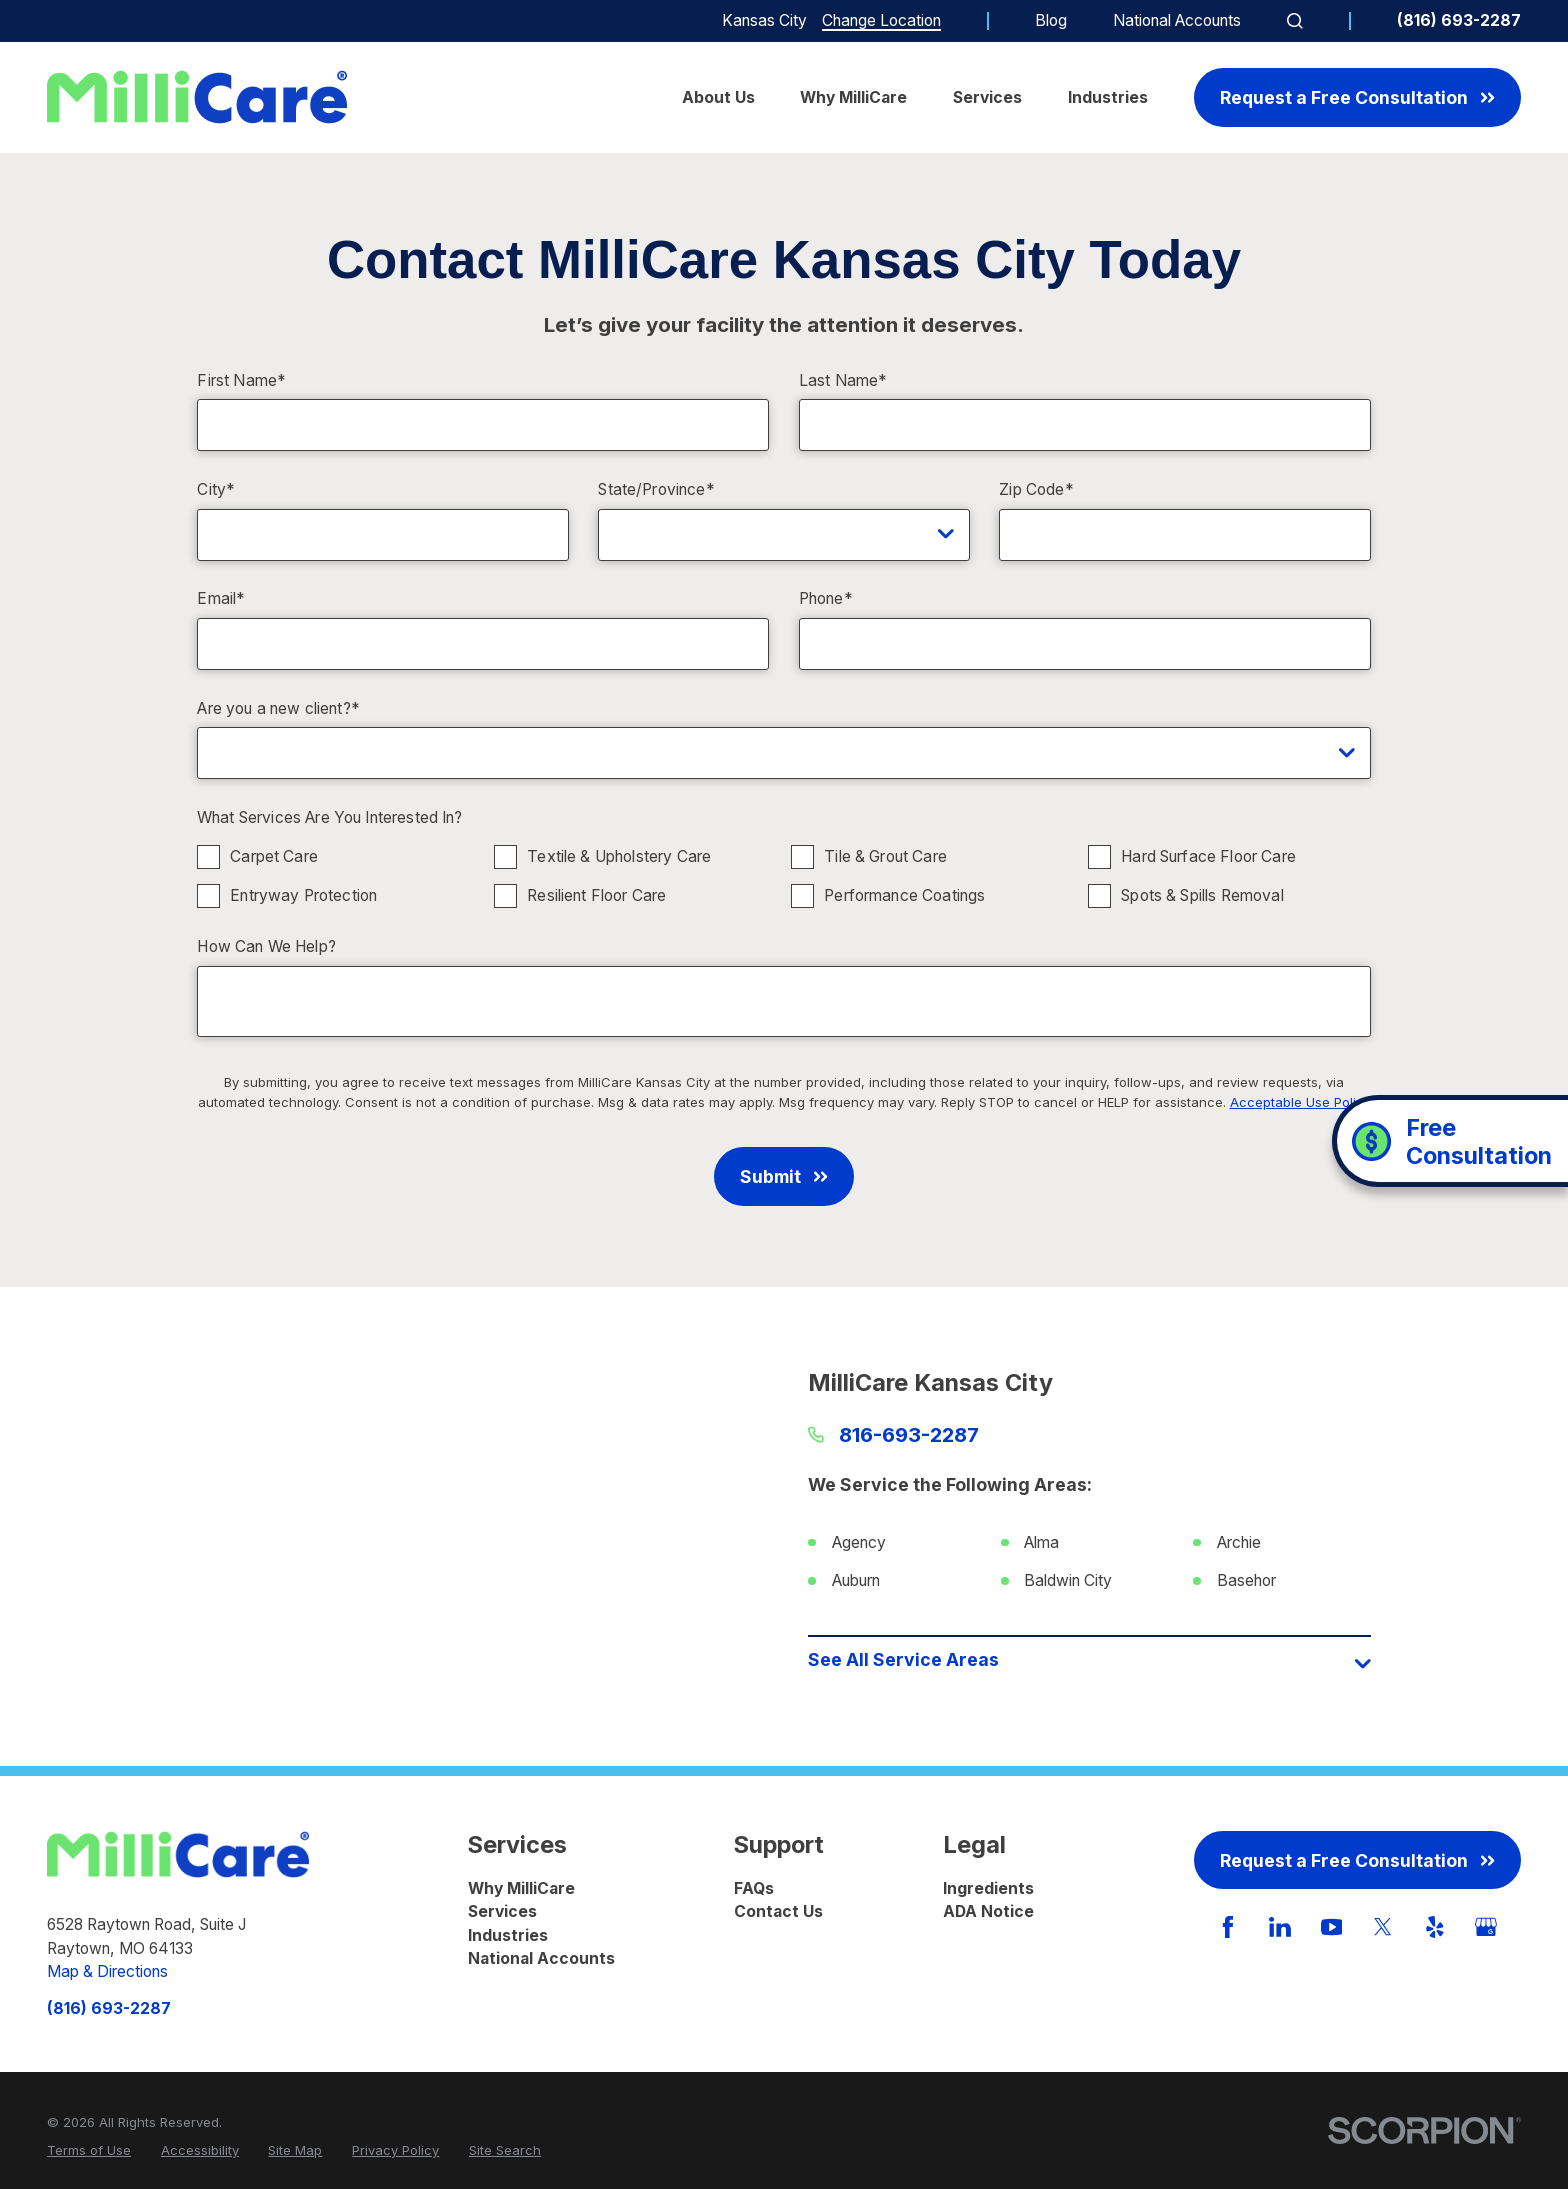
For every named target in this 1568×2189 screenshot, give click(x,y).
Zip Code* (1036, 490)
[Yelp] (1435, 1927)
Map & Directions (107, 1971)
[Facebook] (1228, 1927)
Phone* (826, 599)
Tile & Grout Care (886, 856)
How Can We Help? (266, 947)
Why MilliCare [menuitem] (853, 97)
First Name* (241, 381)
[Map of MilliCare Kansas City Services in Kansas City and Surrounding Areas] (478, 1527)
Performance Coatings (905, 895)
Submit (783, 1176)
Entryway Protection (304, 895)
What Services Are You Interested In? (330, 818)
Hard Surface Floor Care (1209, 856)
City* (216, 490)
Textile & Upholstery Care (620, 856)
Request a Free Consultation (1357, 97)
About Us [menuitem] (718, 97)
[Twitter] (1383, 1927)
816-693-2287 (909, 1435)
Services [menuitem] (987, 97)
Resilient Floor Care (597, 895)
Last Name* (843, 381)
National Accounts (1177, 20)
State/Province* (656, 490)
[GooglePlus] (1486, 1927)
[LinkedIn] (1280, 1927)
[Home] (197, 97)
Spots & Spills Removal (1203, 895)
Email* (221, 599)
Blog (1051, 20)
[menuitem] (89, 2151)
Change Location (881, 20)
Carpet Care (275, 856)
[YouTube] (1332, 1927)
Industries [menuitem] (1108, 97)
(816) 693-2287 (1459, 21)
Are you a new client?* (278, 709)
